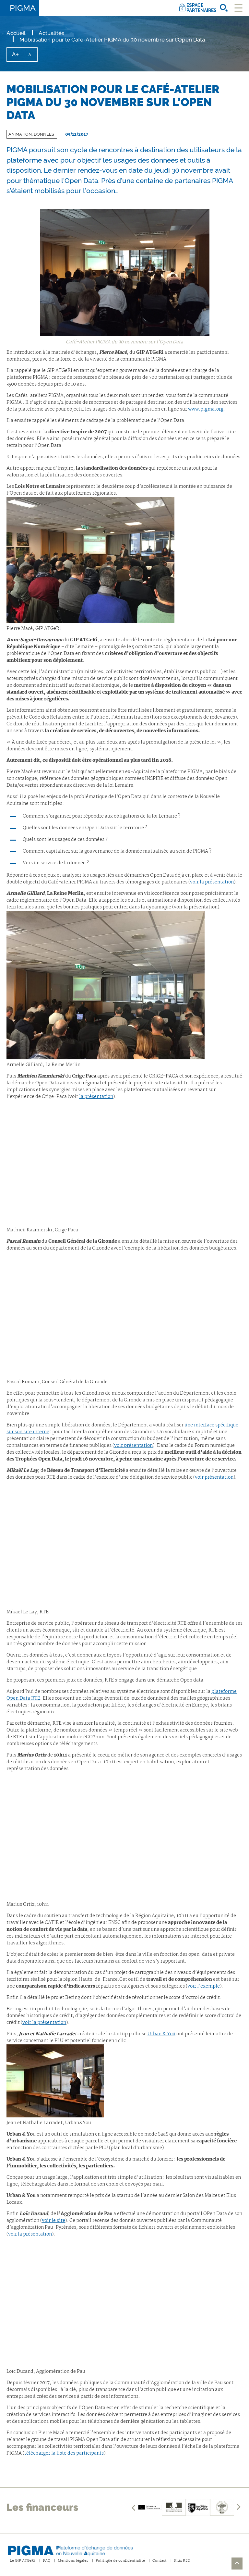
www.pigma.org (205, 409)
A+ (18, 56)
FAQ (46, 2561)
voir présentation (133, 1445)
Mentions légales (73, 2561)
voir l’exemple (203, 1986)
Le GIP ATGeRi (22, 2561)
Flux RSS (182, 2561)
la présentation (96, 1097)
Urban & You (161, 2034)
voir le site (53, 2221)
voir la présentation (212, 882)
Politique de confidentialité (120, 2561)
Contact (159, 2561)
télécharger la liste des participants (64, 2453)
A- (33, 57)
